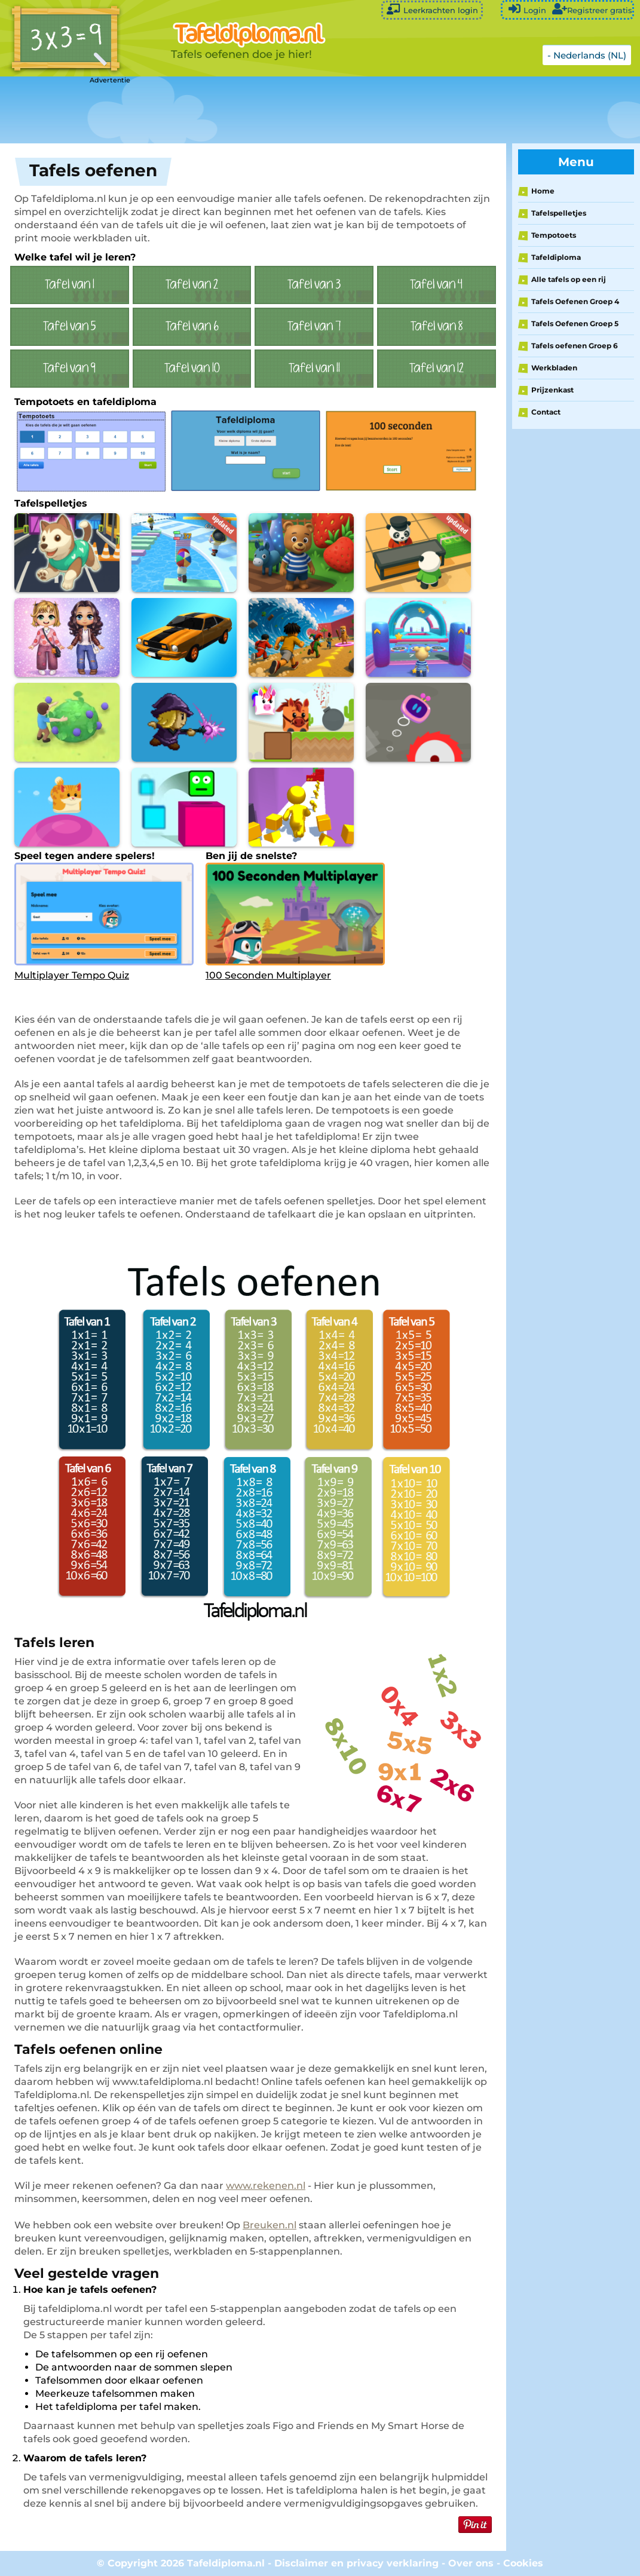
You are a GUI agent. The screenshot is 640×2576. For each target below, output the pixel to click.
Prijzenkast (552, 389)
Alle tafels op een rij (568, 279)
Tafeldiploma (556, 257)
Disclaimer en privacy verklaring (356, 2563)
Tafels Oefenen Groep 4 (575, 301)
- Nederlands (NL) (586, 55)
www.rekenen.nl (265, 2185)
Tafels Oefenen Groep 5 (574, 323)
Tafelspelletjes (558, 212)
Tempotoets (553, 235)
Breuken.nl (269, 2225)
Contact (546, 411)
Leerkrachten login (432, 9)
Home (543, 190)
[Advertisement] (299, 110)
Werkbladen (554, 367)
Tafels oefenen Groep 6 (574, 345)
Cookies (523, 2563)
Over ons (471, 2563)
